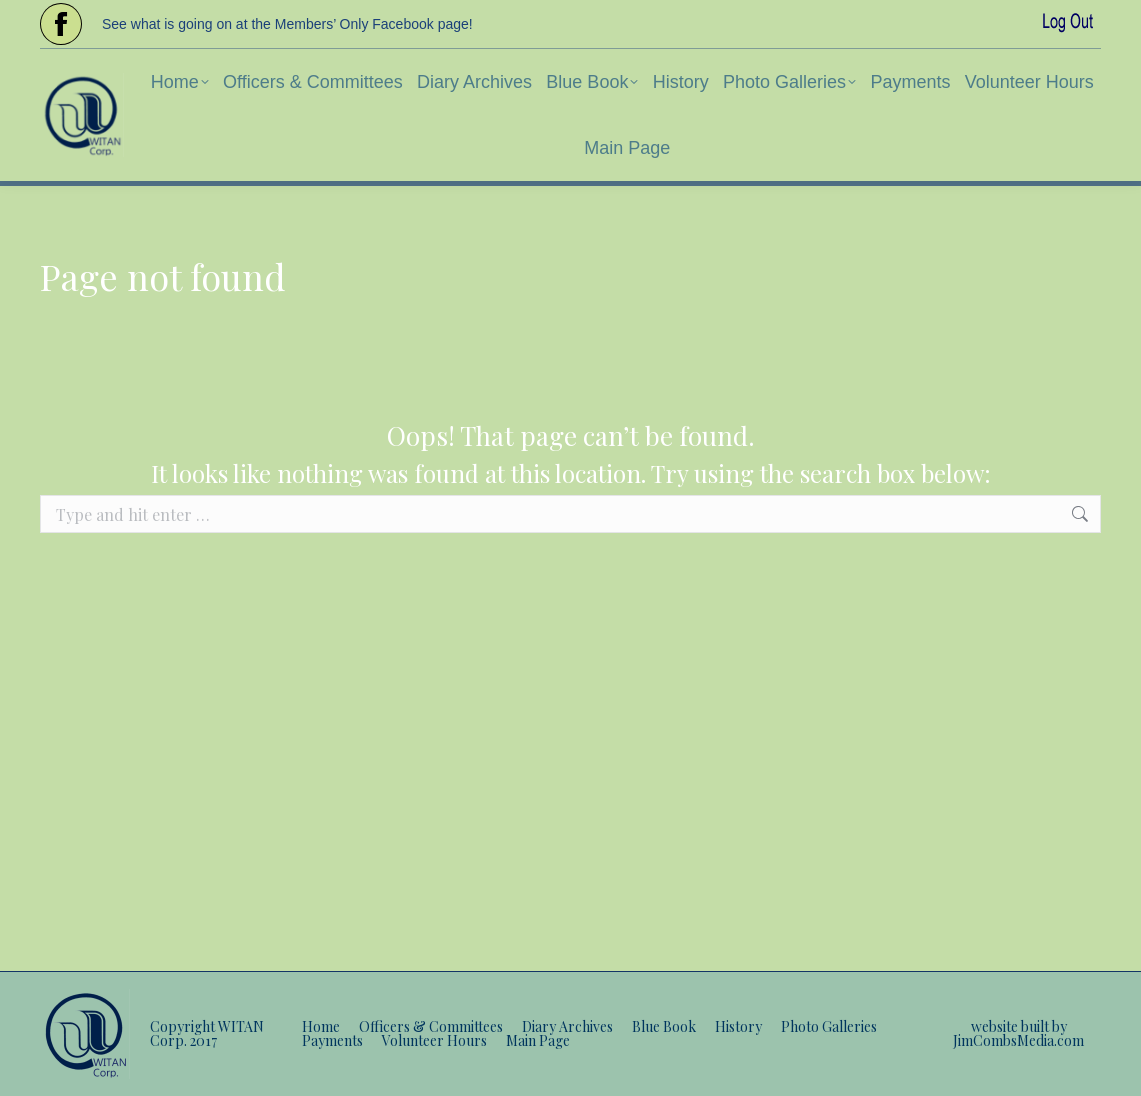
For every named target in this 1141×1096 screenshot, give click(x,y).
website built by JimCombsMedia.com (1018, 1033)
